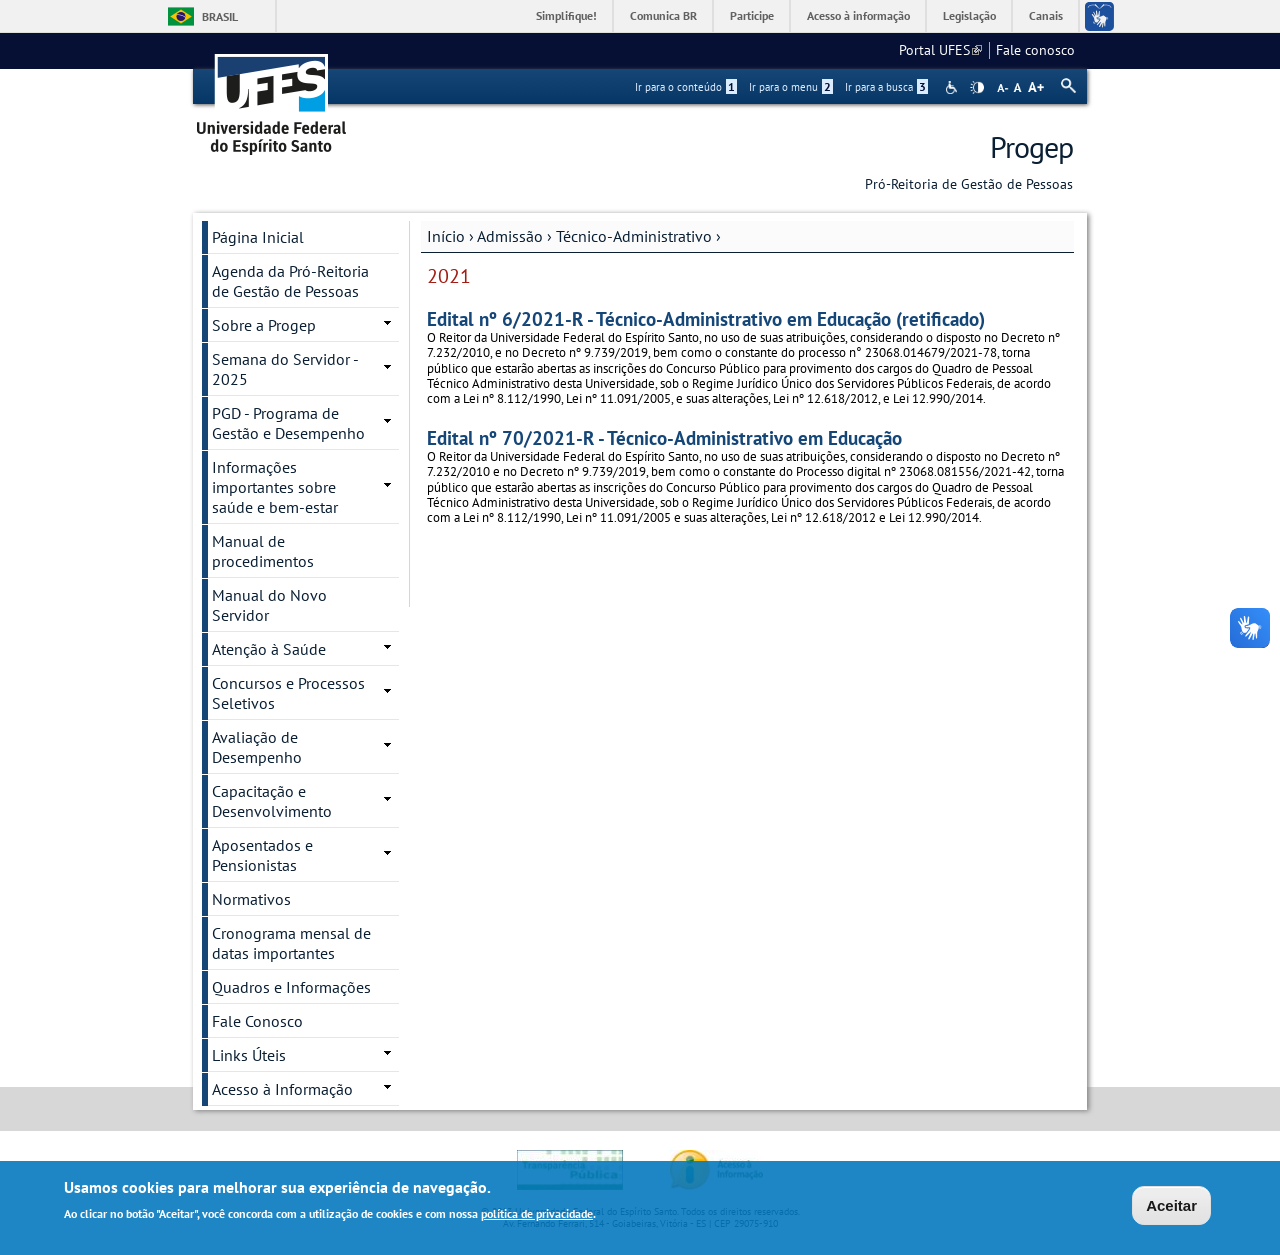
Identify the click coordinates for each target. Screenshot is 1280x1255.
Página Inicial (258, 237)
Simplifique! (566, 15)
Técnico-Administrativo (634, 236)
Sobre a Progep (264, 325)
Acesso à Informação (282, 1089)
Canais (1046, 15)
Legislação (969, 15)
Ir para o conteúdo (686, 87)
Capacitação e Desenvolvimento (272, 801)
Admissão (510, 236)
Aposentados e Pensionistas (262, 855)
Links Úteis (249, 1055)
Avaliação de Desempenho (257, 747)
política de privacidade (537, 1214)
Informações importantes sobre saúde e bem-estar (275, 487)
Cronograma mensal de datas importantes (291, 943)
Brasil (220, 16)
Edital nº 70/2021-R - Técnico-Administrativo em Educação (664, 437)
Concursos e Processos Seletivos (288, 693)
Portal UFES (940, 50)
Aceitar (1171, 1206)
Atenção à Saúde (269, 649)
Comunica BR (663, 15)
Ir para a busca (886, 87)
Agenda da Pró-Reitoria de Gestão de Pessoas (290, 281)
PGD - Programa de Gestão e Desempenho (288, 423)
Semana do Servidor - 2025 (285, 369)
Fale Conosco (257, 1021)
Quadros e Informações (291, 987)
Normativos (251, 899)
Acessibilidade (953, 87)
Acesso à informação (858, 15)
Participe (752, 15)
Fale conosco (1035, 50)
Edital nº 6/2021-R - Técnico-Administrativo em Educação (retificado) (706, 318)
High (977, 88)
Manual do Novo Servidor (269, 605)
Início (446, 236)
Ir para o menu (791, 87)
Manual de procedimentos (263, 551)
